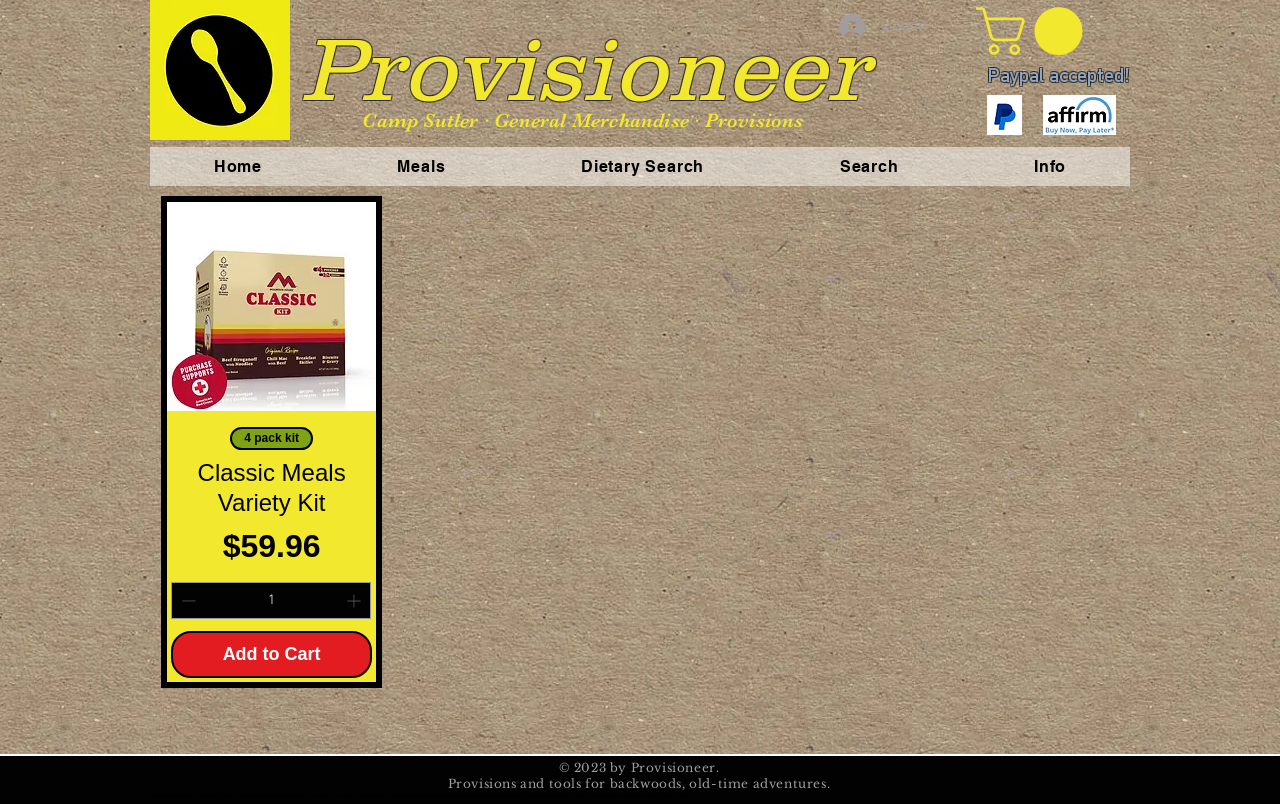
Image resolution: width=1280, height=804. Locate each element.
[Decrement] (186, 600)
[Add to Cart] (271, 654)
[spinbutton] (271, 600)
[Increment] (355, 600)
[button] (1035, 31)
